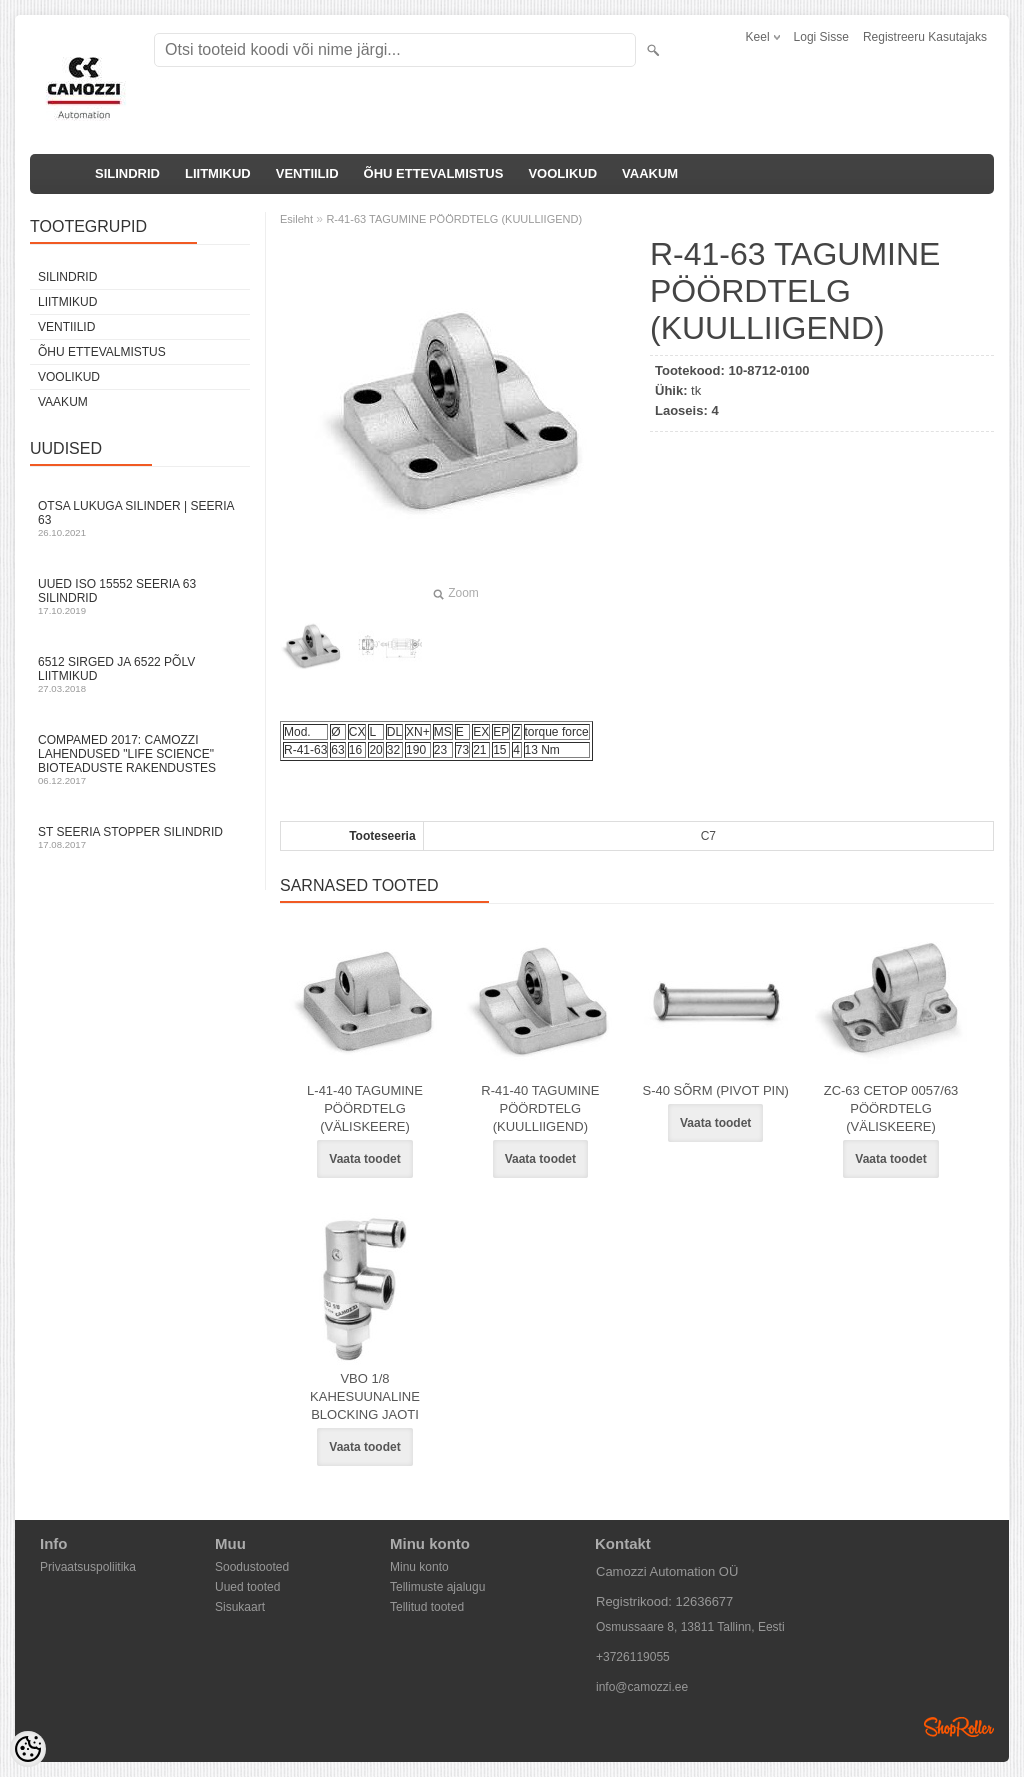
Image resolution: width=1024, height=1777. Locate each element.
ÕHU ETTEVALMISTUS (434, 173)
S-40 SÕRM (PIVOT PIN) (715, 1090)
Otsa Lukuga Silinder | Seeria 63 (140, 518)
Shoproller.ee (959, 1727)
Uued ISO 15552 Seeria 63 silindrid (140, 596)
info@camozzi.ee (642, 1687)
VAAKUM (650, 173)
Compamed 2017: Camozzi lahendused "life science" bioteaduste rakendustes (140, 759)
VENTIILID (307, 173)
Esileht (296, 219)
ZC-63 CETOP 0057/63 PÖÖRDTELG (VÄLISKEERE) (891, 1108)
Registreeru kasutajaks (925, 37)
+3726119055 (633, 1657)
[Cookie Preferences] (28, 1749)
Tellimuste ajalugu (437, 1587)
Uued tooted (247, 1587)
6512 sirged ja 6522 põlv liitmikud (140, 674)
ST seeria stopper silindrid (140, 837)
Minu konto (419, 1567)
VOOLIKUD (562, 173)
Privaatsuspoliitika (88, 1567)
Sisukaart (240, 1607)
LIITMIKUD (218, 173)
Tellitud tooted (427, 1607)
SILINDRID (127, 173)
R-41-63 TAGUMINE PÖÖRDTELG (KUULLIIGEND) (454, 219)
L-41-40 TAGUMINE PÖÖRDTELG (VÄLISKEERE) (365, 1108)
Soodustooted (252, 1567)
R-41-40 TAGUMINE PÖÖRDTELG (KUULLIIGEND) (540, 1108)
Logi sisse (821, 37)
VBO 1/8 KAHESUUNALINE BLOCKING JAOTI (365, 1396)
